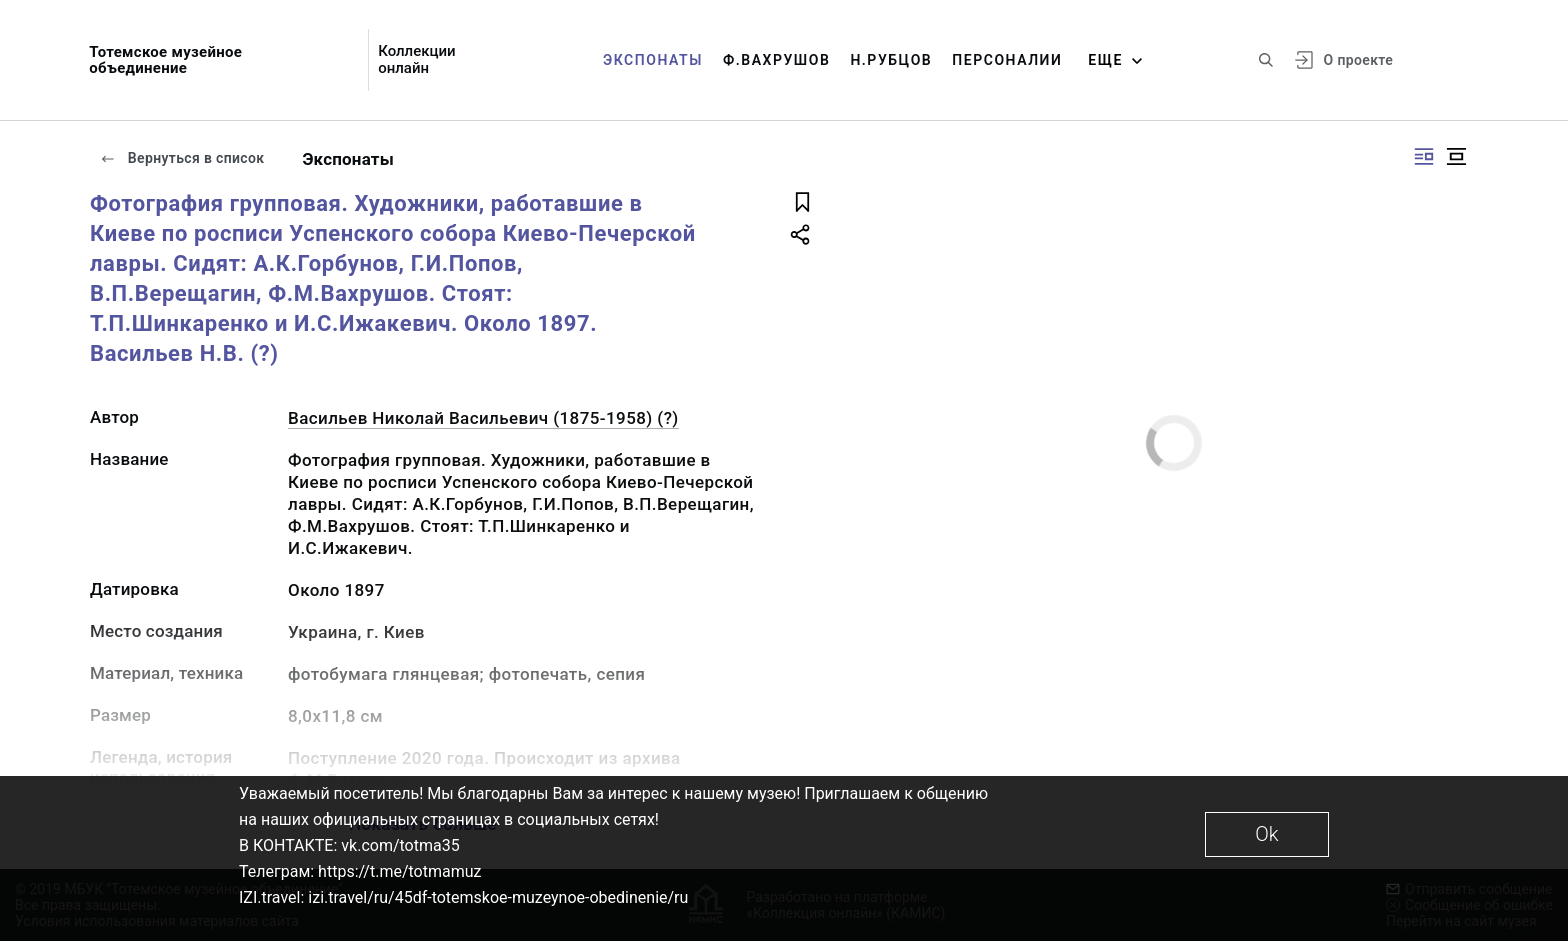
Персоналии (1007, 60)
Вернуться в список (182, 158)
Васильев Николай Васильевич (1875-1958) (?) (483, 418)
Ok (1266, 834)
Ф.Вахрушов (776, 60)
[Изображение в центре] (1456, 156)
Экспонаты (653, 60)
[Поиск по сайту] (1266, 60)
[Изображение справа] (1424, 156)
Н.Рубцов (891, 60)
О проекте (1358, 60)
